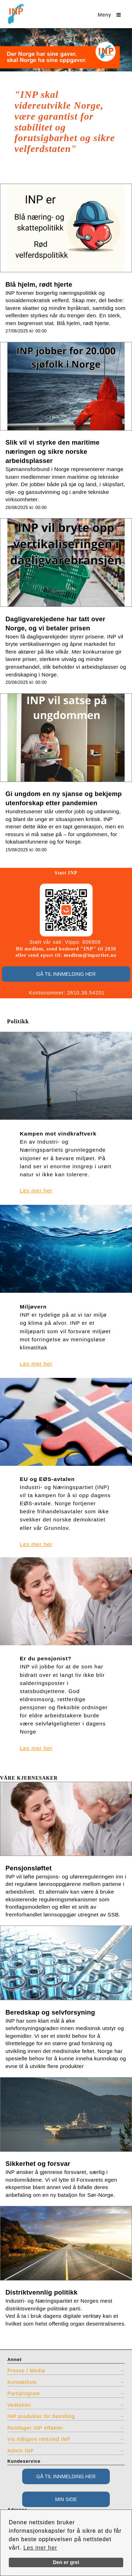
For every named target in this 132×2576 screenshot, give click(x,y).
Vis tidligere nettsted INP (38, 2439)
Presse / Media (26, 2370)
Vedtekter (19, 2405)
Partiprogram (23, 2393)
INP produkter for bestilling (41, 2416)
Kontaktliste (22, 2382)
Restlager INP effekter (35, 2428)
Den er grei (66, 2562)
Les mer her (40, 2548)
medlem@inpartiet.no (90, 955)
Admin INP (20, 2451)
